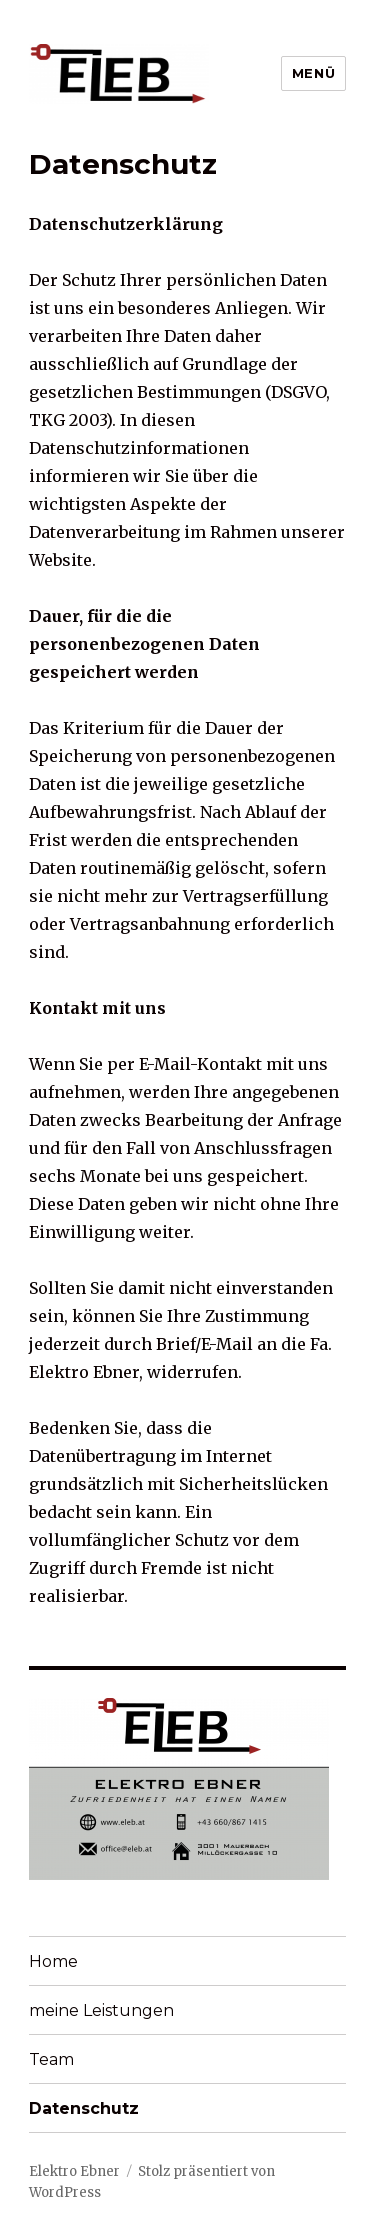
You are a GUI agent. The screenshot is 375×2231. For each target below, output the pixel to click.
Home (53, 1961)
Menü (313, 73)
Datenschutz (84, 2108)
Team (51, 2059)
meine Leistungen (101, 2010)
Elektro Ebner (74, 2171)
